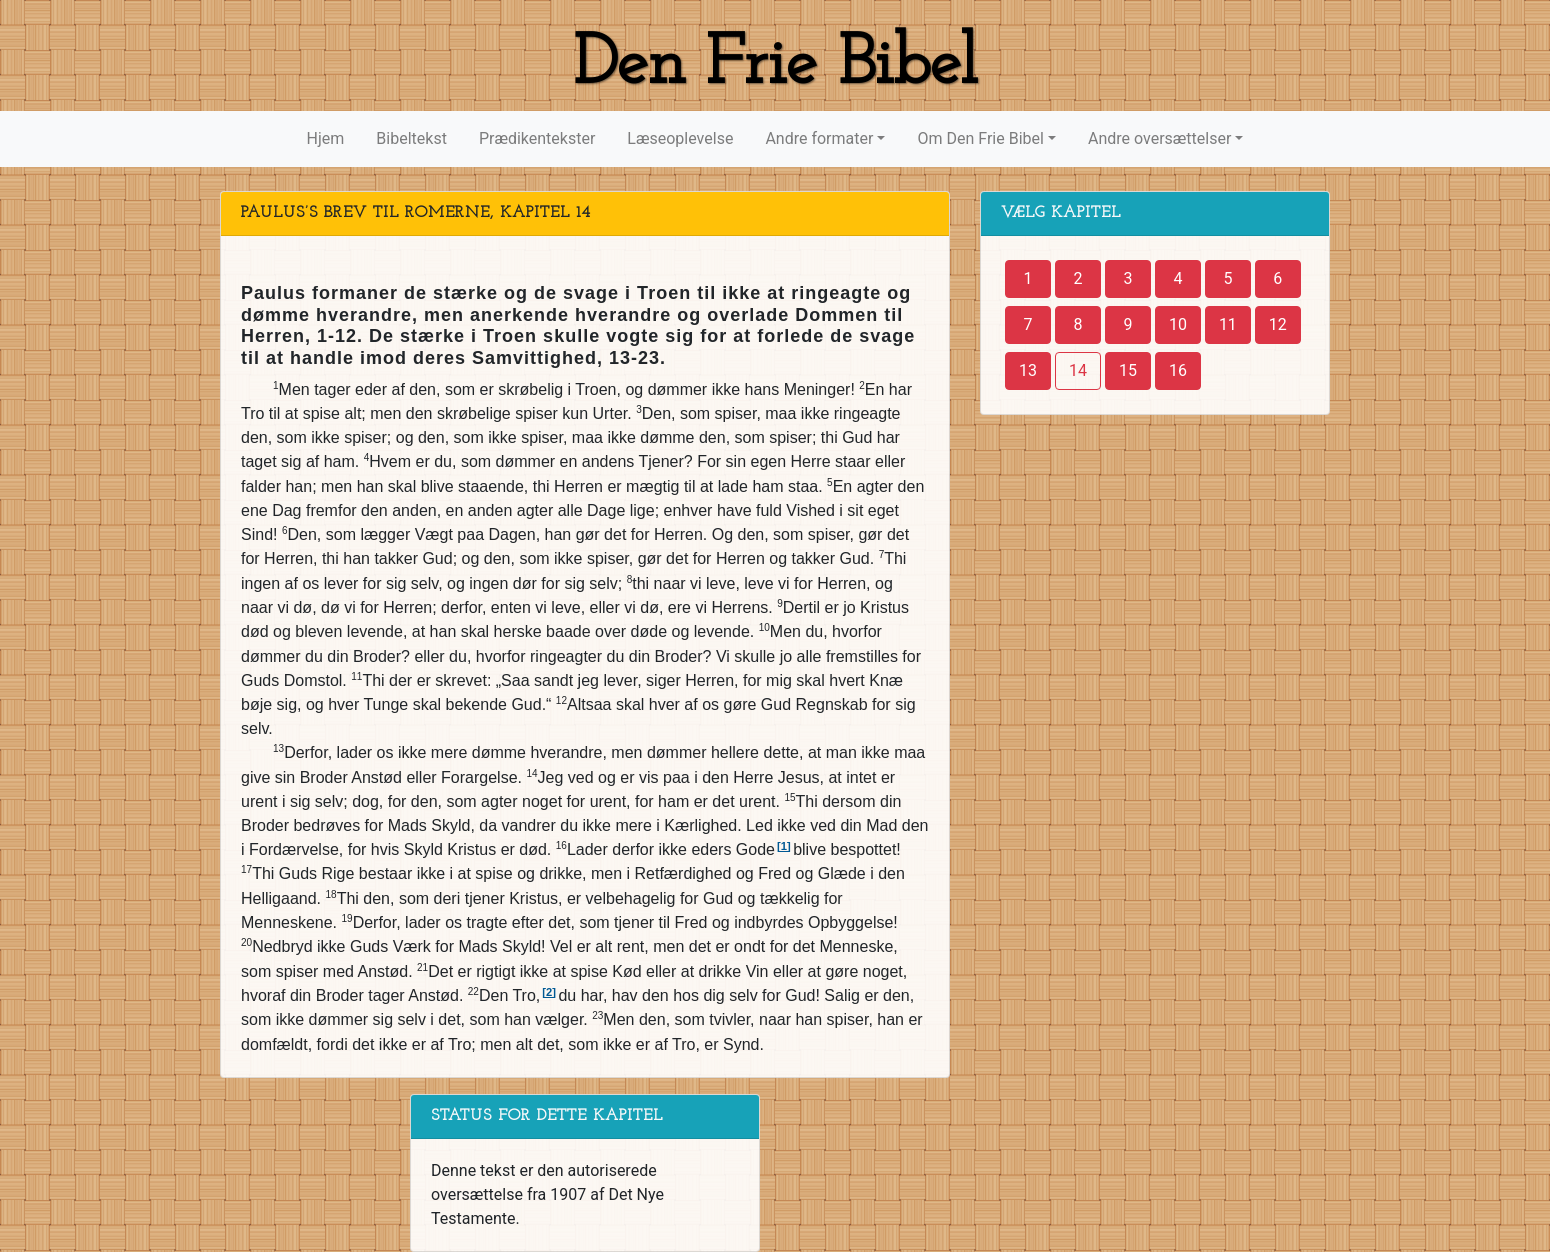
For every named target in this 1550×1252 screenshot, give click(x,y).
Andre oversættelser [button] (1159, 138)
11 (1228, 324)
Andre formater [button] (819, 138)
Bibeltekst (411, 138)
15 (1128, 370)
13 (1028, 370)
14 (1078, 370)
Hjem (326, 138)
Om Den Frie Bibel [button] (980, 138)
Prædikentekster (537, 138)
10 (1178, 324)
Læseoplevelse (680, 138)
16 (1178, 370)
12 (1278, 324)
